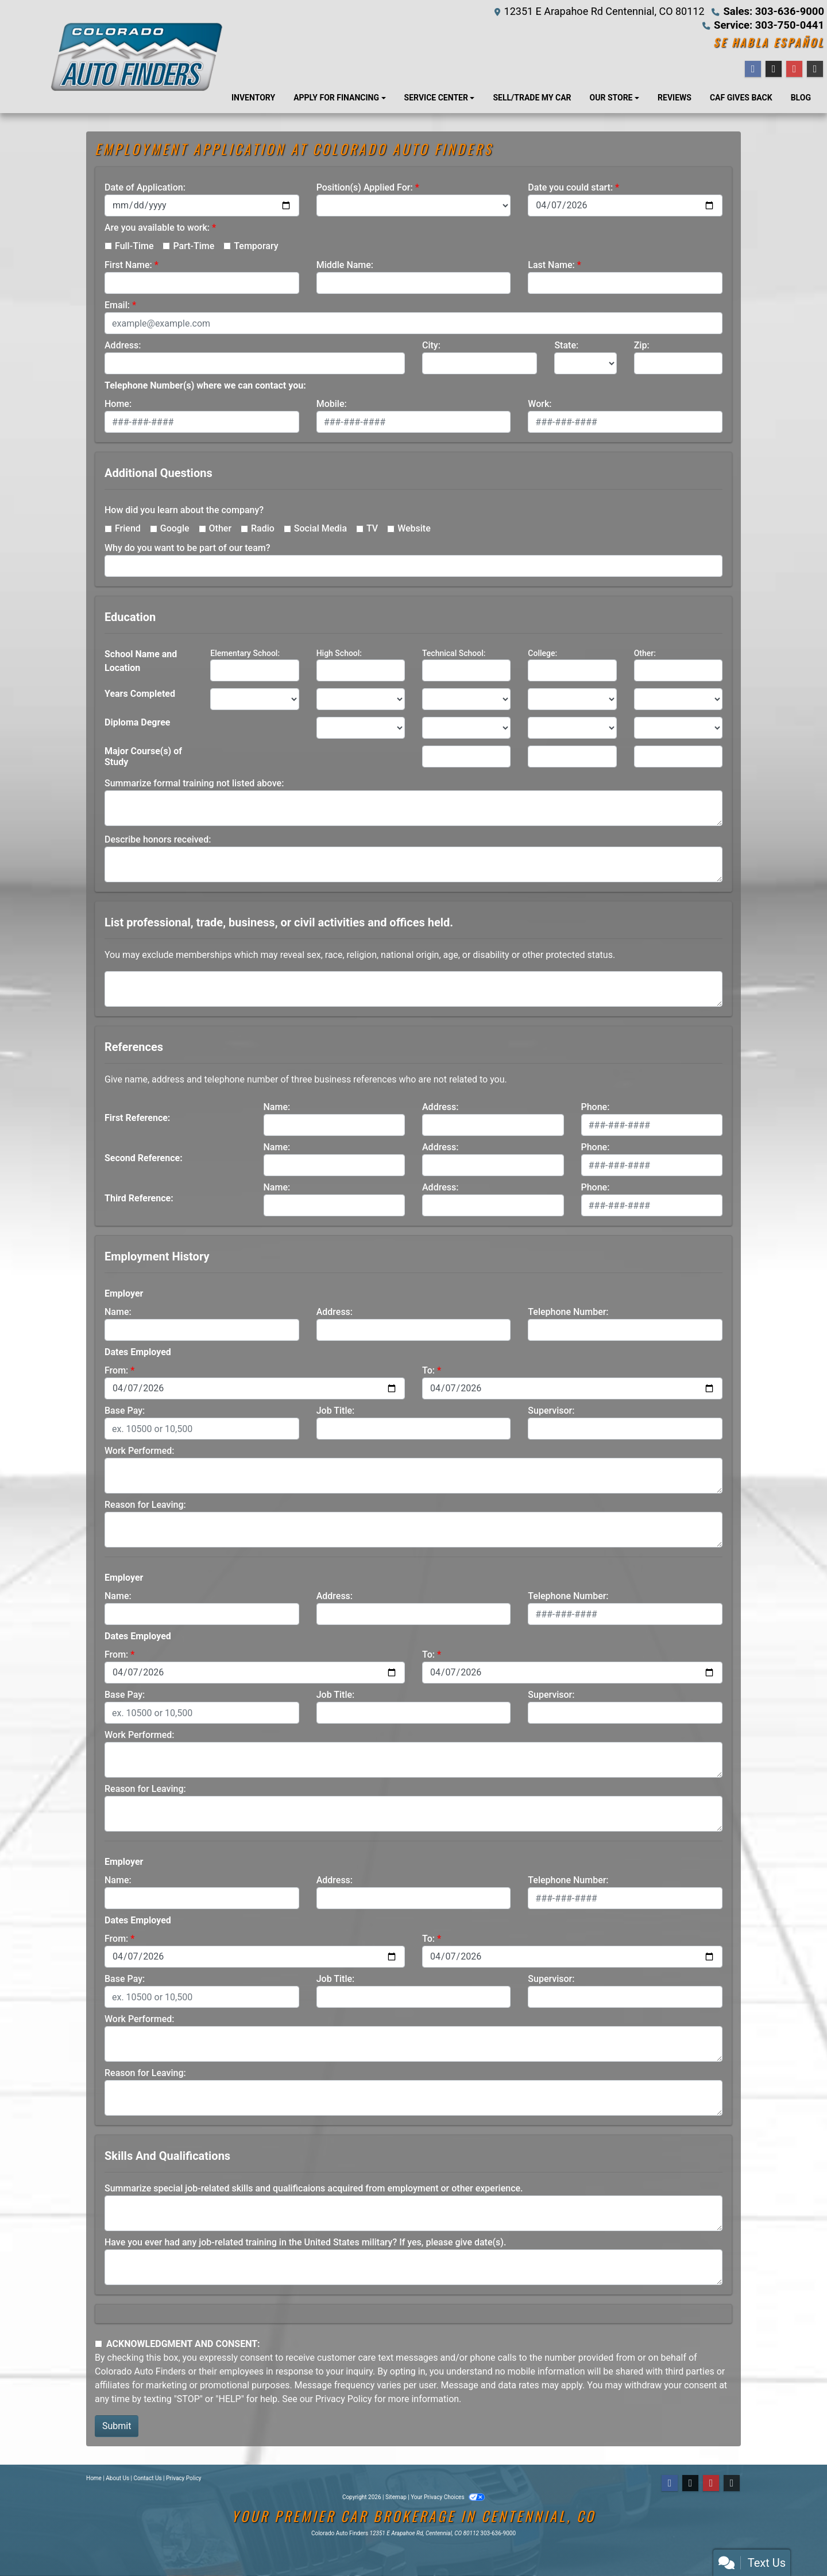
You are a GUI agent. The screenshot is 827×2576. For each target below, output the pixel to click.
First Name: (128, 264)
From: (116, 1370)
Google (175, 528)
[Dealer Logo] (136, 56)
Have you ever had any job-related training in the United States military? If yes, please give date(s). (305, 2242)
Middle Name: (344, 264)
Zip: (642, 345)
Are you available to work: (157, 227)
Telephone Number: (568, 1311)
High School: (339, 653)
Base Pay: (125, 1410)
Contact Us (148, 2478)
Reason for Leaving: (145, 1504)
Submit (116, 2425)
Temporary (256, 245)
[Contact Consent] (98, 2344)
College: (542, 653)
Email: (117, 305)
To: (428, 1370)
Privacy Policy (343, 2398)
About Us (117, 2478)
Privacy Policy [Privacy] (184, 2478)
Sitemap (396, 2497)
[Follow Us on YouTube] (711, 2483)
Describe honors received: (158, 839)
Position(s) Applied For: (364, 187)
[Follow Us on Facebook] (670, 2483)
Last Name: (551, 264)
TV (372, 528)
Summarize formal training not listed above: (194, 783)
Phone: (595, 1106)
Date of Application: (145, 187)
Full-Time (134, 245)
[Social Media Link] (732, 2483)
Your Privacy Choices (448, 2497)
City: (431, 345)
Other (220, 528)
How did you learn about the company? (184, 510)
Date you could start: (570, 187)
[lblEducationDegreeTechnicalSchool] (466, 728)
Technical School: (453, 653)
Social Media (320, 528)
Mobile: (331, 403)
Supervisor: (551, 1410)
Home (94, 2478)
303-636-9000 (498, 2533)
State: (566, 345)
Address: (123, 345)
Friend (128, 528)
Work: (539, 403)
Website (414, 528)
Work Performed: (140, 1450)
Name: (277, 1106)
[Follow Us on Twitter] (690, 2483)
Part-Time (193, 245)
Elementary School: (245, 653)
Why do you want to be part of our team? (187, 547)
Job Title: (335, 1410)
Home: (118, 403)
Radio (263, 528)
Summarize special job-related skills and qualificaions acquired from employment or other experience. (314, 2188)
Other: (645, 653)
